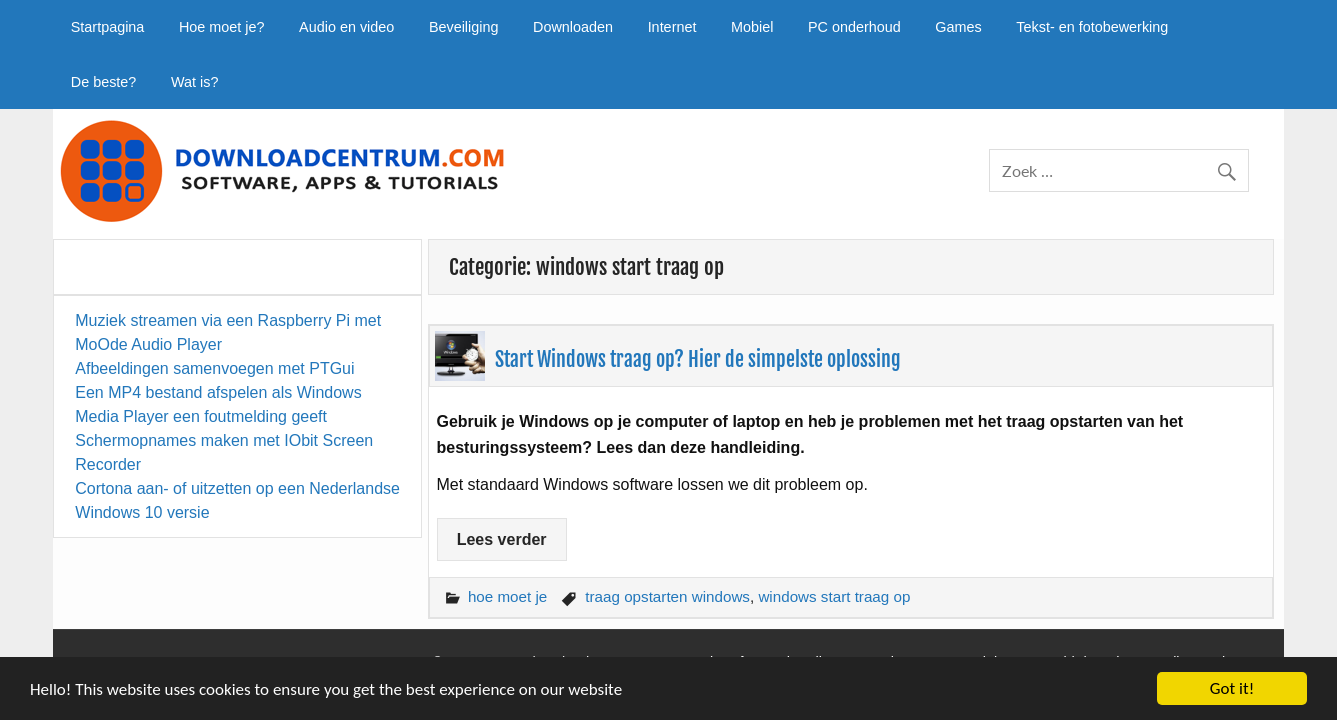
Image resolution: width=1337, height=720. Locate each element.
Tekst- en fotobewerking (1092, 27)
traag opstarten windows (667, 596)
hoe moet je (507, 596)
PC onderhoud (854, 27)
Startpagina (108, 27)
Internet (672, 27)
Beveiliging (464, 27)
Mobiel (752, 27)
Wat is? (194, 82)
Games (958, 27)
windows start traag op (834, 596)
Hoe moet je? (222, 27)
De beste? (104, 82)
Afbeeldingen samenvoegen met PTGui (214, 368)
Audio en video (346, 27)
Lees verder (502, 539)
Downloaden (573, 27)
